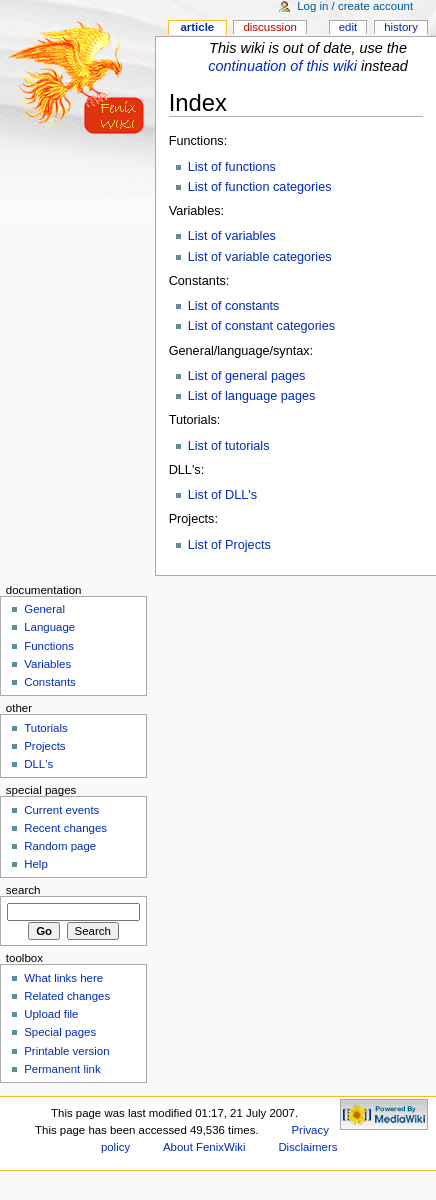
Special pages (60, 1032)
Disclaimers (307, 1147)
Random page (60, 846)
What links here (63, 978)
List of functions (232, 167)
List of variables (232, 236)
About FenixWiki (204, 1147)
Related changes (67, 996)
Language (49, 627)
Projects (44, 746)
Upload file (51, 1014)
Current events (61, 810)
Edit (348, 27)
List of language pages (252, 396)
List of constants (234, 306)
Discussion (269, 27)
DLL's (38, 764)
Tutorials (46, 728)
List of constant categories (261, 326)
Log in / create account (355, 6)
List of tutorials (229, 446)
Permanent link (62, 1069)
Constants (50, 682)
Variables (47, 664)
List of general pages (247, 376)
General (44, 609)
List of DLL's (222, 495)
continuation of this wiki (282, 66)
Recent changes (65, 828)
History (401, 27)
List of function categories (260, 187)
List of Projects (229, 545)
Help (36, 864)
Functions (49, 646)
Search (23, 890)
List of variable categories (260, 257)
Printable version (66, 1051)
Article (197, 27)
